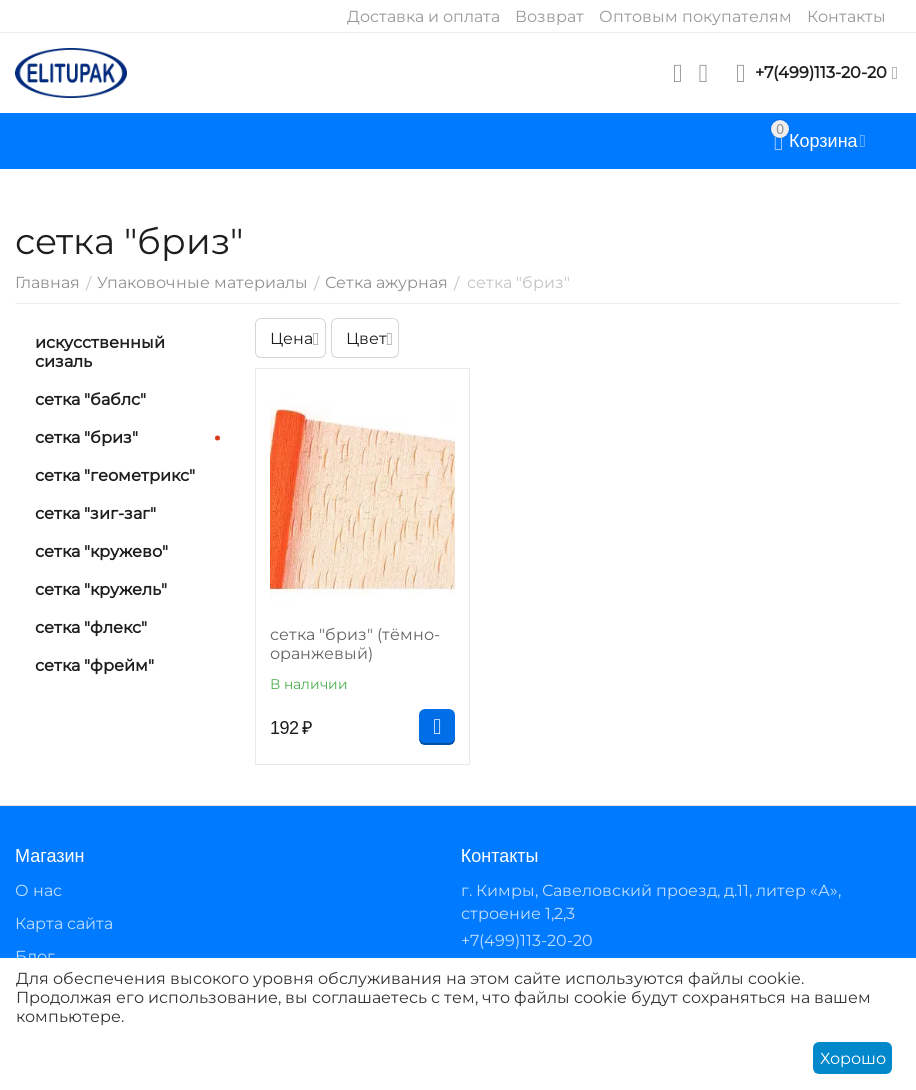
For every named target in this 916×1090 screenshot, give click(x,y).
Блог (35, 956)
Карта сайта (64, 923)
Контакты (846, 16)
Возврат (549, 16)
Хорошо (853, 1058)
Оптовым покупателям (695, 16)
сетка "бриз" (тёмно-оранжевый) (355, 644)
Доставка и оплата (423, 16)
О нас (38, 890)
